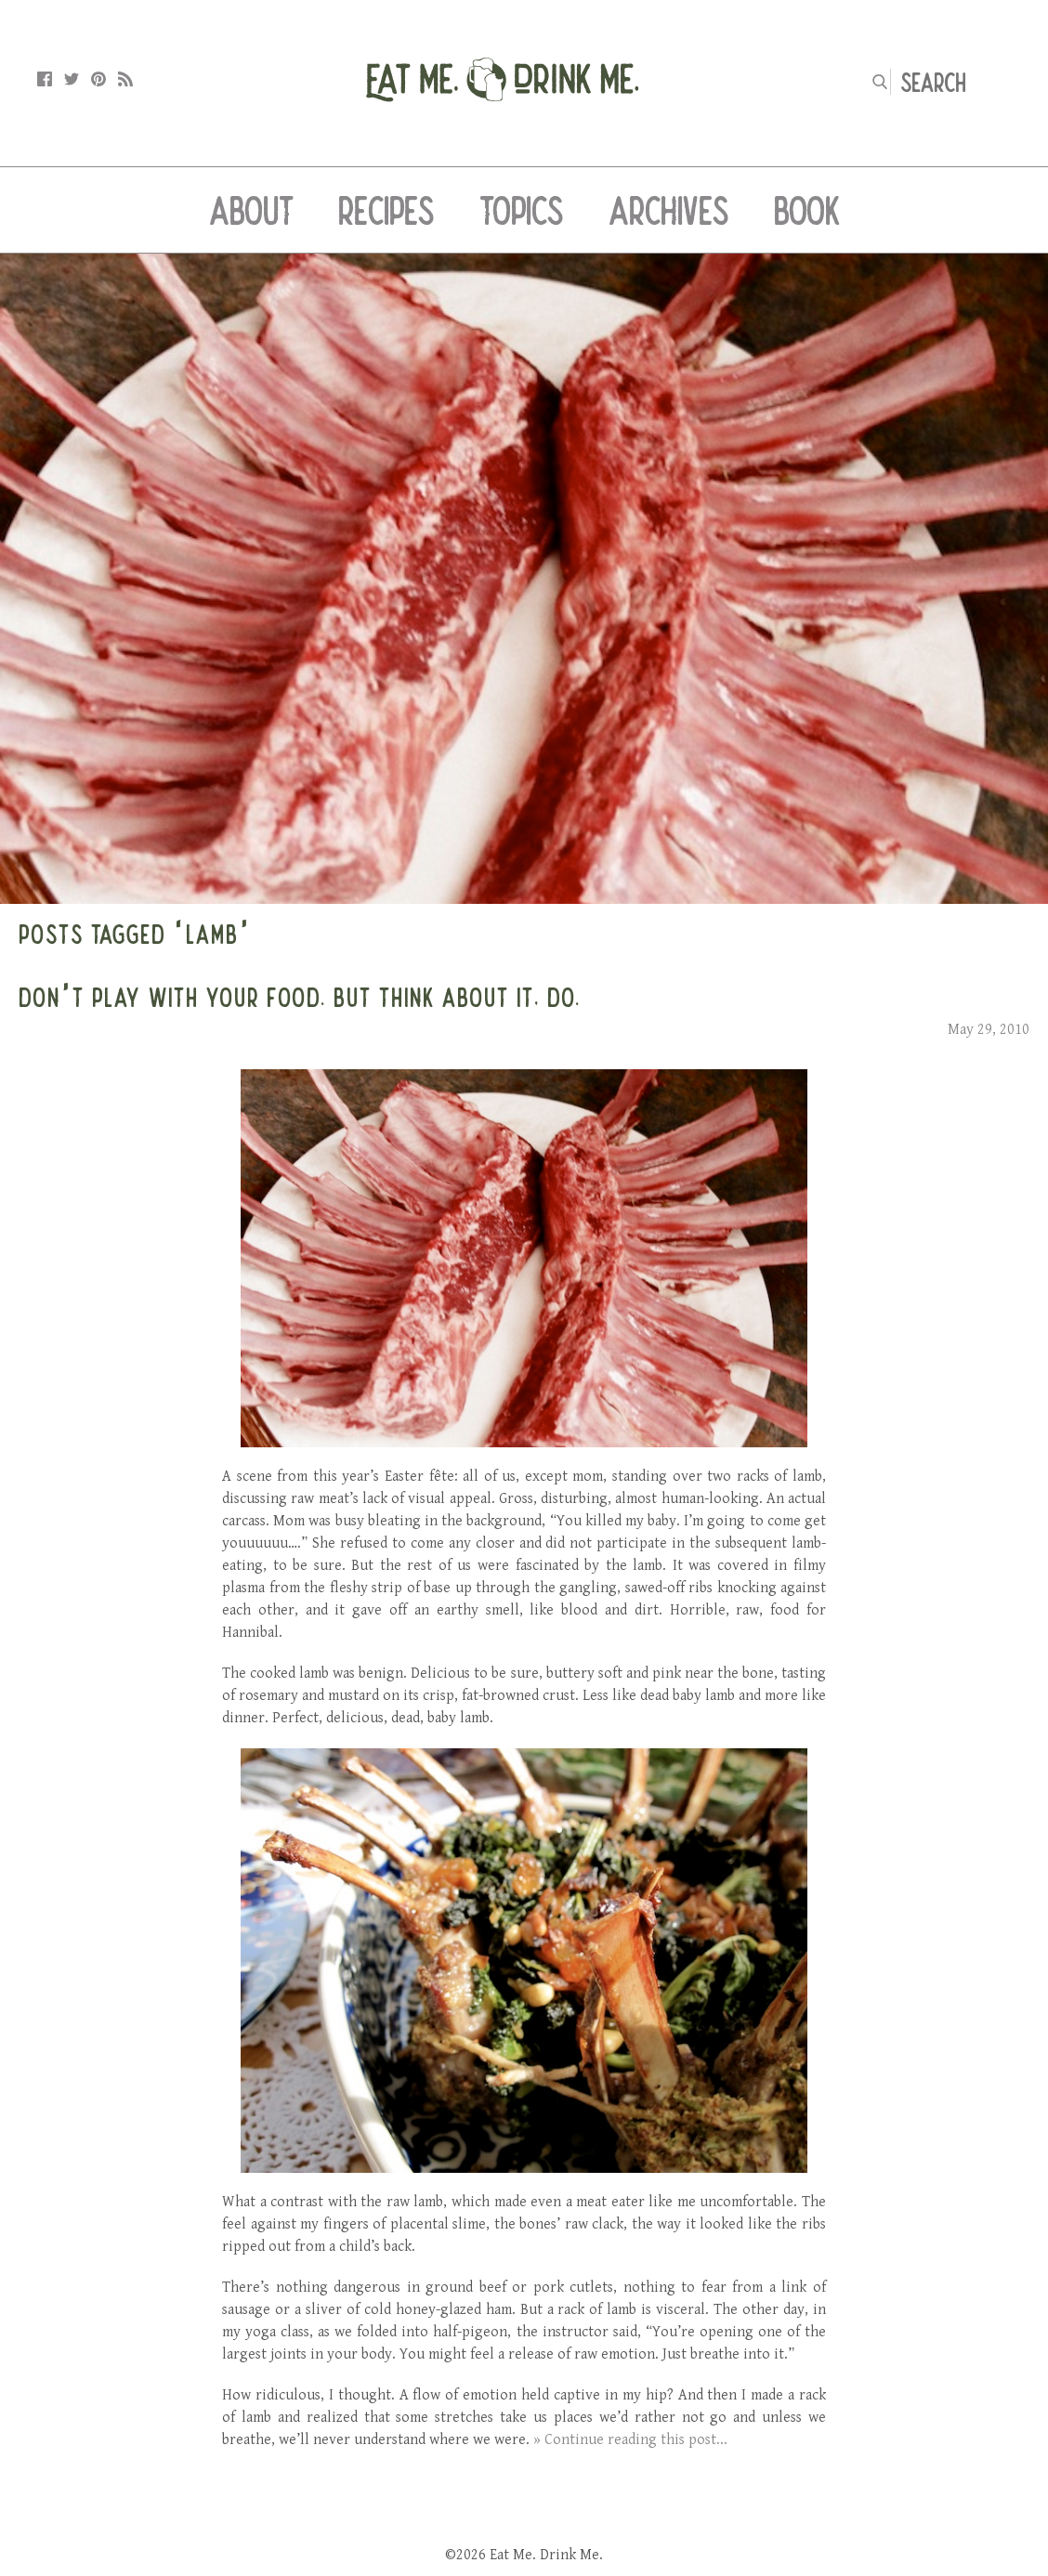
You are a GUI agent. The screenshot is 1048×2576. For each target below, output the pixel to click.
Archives (669, 210)
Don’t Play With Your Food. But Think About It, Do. (300, 997)
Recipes (386, 210)
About (251, 210)
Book (807, 210)
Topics (521, 210)
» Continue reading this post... (630, 2440)
